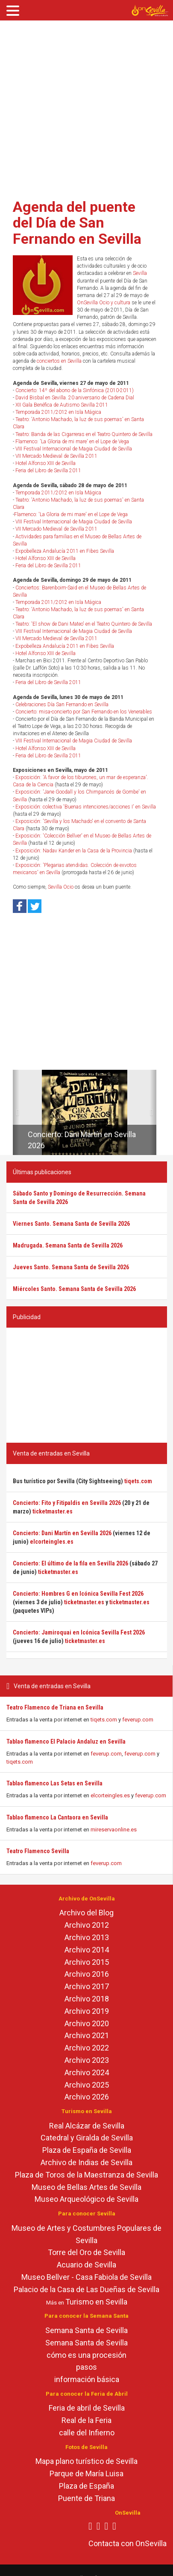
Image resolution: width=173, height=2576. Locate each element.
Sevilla (140, 273)
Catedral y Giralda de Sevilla (87, 2137)
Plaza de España (86, 2485)
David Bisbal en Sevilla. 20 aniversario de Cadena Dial (74, 398)
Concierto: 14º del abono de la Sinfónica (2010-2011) (74, 390)
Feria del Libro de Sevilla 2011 (48, 471)
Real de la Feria (86, 2420)
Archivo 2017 (87, 1986)
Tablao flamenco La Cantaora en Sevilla (57, 1817)
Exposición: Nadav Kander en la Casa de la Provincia (73, 851)
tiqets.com (104, 1719)
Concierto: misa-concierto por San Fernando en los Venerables (83, 712)
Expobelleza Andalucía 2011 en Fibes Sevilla (64, 551)
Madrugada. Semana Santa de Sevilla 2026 (68, 1245)
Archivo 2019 (87, 2011)
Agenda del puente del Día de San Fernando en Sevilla (77, 222)
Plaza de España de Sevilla (86, 2150)
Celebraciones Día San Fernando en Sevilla (61, 705)
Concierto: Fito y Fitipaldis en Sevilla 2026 (67, 1502)
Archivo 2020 (87, 2023)
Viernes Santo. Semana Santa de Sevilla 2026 (71, 1223)
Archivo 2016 (87, 1974)
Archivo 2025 (87, 2084)
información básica (86, 2379)
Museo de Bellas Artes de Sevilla (86, 2187)
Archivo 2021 (87, 2035)
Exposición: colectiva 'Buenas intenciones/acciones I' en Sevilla (85, 807)
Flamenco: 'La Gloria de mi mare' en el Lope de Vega (72, 442)
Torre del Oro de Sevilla (86, 2252)
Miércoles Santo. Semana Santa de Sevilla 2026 (74, 1288)
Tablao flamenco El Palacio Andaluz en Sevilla (66, 1741)
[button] (16, 1112)
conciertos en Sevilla (59, 361)
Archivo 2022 (87, 2047)
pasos (86, 2366)
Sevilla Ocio (60, 887)
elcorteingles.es (110, 1795)
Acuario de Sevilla (86, 2264)
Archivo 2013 (87, 1937)
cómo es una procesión (86, 2355)
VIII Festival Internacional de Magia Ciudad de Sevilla (73, 449)
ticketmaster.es (52, 1511)
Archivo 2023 (87, 2060)
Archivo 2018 (87, 1998)
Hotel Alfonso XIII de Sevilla (45, 463)
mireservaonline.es (114, 1829)
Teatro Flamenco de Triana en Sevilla (54, 1707)
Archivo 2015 (87, 1962)
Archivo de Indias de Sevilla (86, 2162)
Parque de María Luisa (86, 2473)
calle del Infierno (86, 2432)
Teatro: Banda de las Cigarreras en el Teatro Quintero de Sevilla (83, 434)
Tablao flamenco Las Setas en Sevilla (54, 1783)
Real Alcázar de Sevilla (86, 2125)
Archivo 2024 (87, 2072)
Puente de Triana (86, 2498)
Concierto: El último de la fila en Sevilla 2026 (70, 1563)
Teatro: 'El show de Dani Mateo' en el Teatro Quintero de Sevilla (83, 624)
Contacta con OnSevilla (127, 2543)
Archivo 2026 (87, 2096)
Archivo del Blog (86, 1912)
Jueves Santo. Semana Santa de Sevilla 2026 (71, 1267)
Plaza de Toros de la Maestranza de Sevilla (86, 2174)
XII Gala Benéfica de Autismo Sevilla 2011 (61, 405)
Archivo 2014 (87, 1949)
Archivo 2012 (87, 1924)
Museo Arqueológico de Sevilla (86, 2199)
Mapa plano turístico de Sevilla (86, 2461)
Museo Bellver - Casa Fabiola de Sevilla (86, 2277)
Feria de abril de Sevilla (87, 2407)
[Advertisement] (80, 107)
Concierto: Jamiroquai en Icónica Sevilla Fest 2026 (79, 1632)
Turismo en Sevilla (96, 2301)
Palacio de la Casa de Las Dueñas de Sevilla (86, 2289)
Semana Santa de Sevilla (86, 2330)
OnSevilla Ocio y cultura (103, 303)
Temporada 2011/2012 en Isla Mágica (58, 412)
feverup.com (137, 1719)
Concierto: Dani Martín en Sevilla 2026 (62, 1533)
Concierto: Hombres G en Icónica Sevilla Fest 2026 (78, 1593)
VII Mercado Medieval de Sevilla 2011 (56, 456)
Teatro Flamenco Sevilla (37, 1851)
